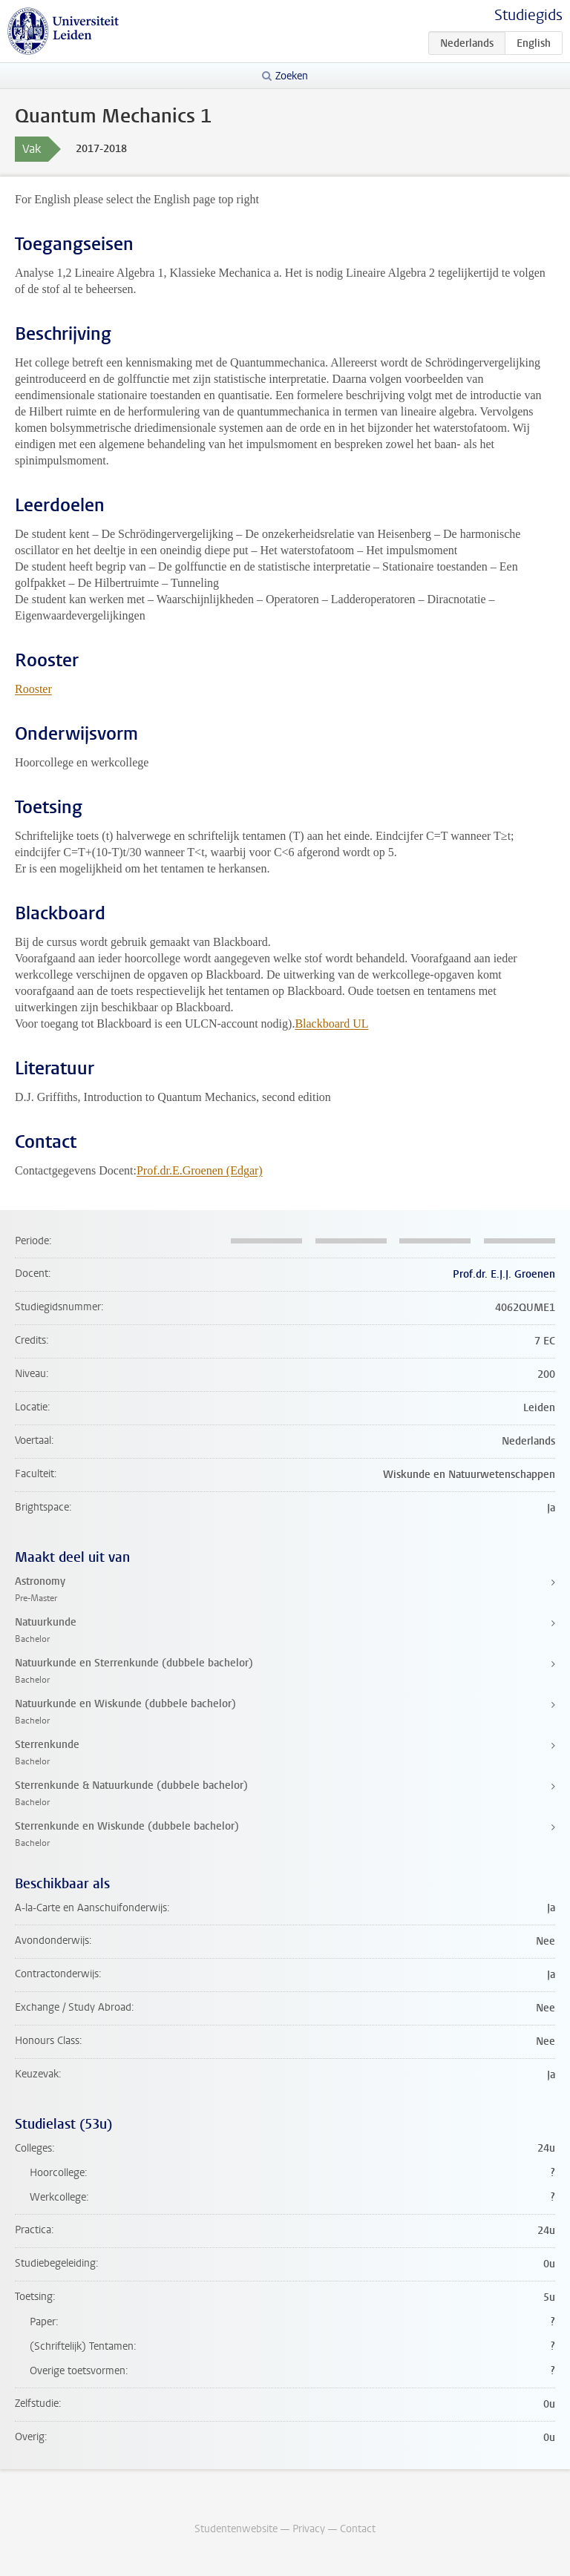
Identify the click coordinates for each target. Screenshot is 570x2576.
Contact (358, 2529)
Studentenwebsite (236, 2529)
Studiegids (528, 15)
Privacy (308, 2529)
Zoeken (291, 76)
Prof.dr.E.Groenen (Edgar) (200, 1170)
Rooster (33, 689)
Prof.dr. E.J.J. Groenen (504, 1274)
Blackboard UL (331, 1023)
